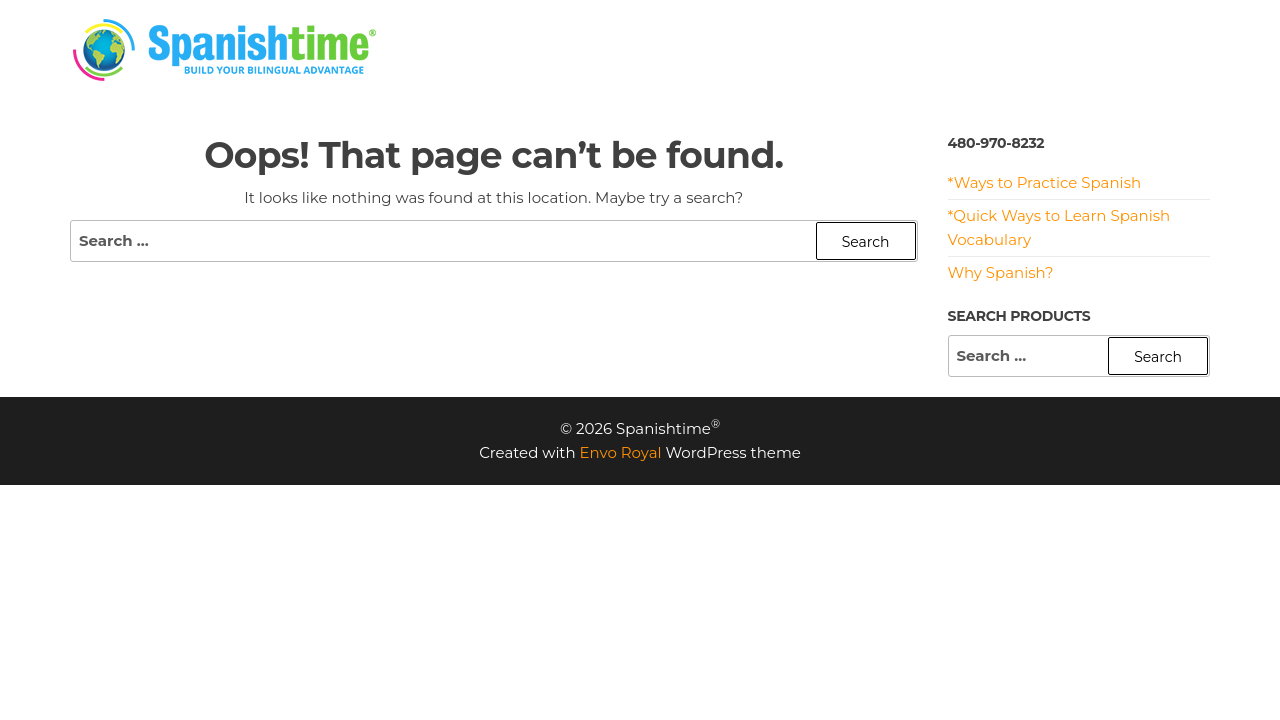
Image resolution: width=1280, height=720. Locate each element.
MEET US (1064, 49)
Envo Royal (621, 452)
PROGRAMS (827, 49)
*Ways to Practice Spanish (1045, 182)
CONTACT (1167, 49)
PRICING (718, 49)
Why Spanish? (1001, 272)
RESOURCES (952, 49)
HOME (630, 49)
